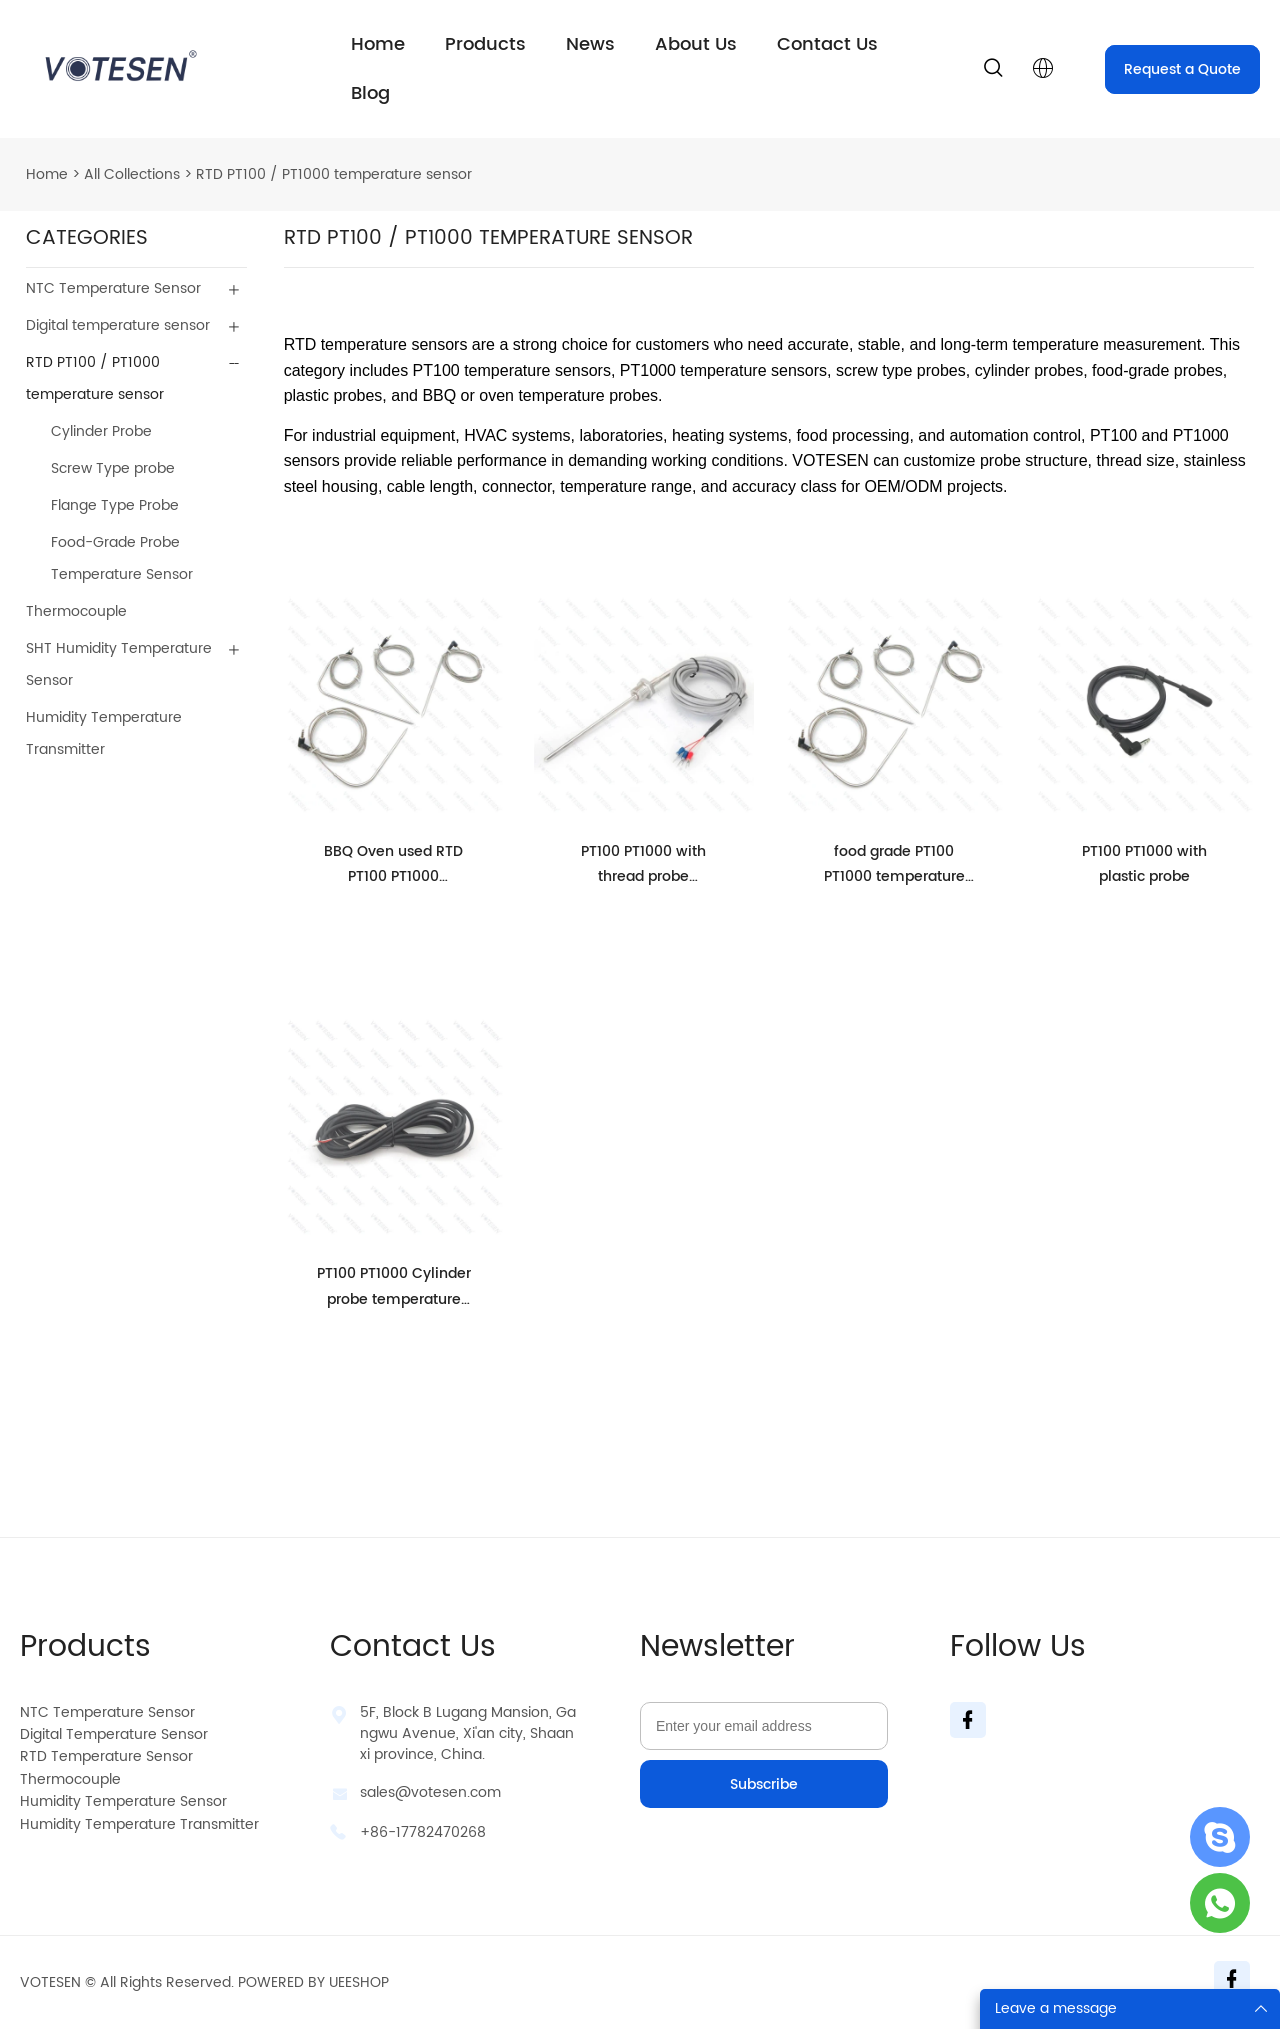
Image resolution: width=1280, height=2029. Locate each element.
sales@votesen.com (430, 1792)
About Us (696, 44)
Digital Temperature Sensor (114, 1734)
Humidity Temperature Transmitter (104, 733)
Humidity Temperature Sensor (123, 1801)
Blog (370, 93)
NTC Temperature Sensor (113, 288)
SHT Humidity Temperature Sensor (119, 664)
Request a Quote (1182, 69)
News (590, 44)
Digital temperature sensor (118, 325)
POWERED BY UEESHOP (313, 1982)
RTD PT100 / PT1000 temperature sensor (334, 174)
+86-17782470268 (423, 1832)
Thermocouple (76, 611)
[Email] (764, 1726)
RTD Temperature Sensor (106, 1756)
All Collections (132, 174)
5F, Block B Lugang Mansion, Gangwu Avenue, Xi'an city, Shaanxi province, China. (468, 1733)
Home (378, 44)
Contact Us (827, 44)
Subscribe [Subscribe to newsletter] (764, 1784)
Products (485, 44)
